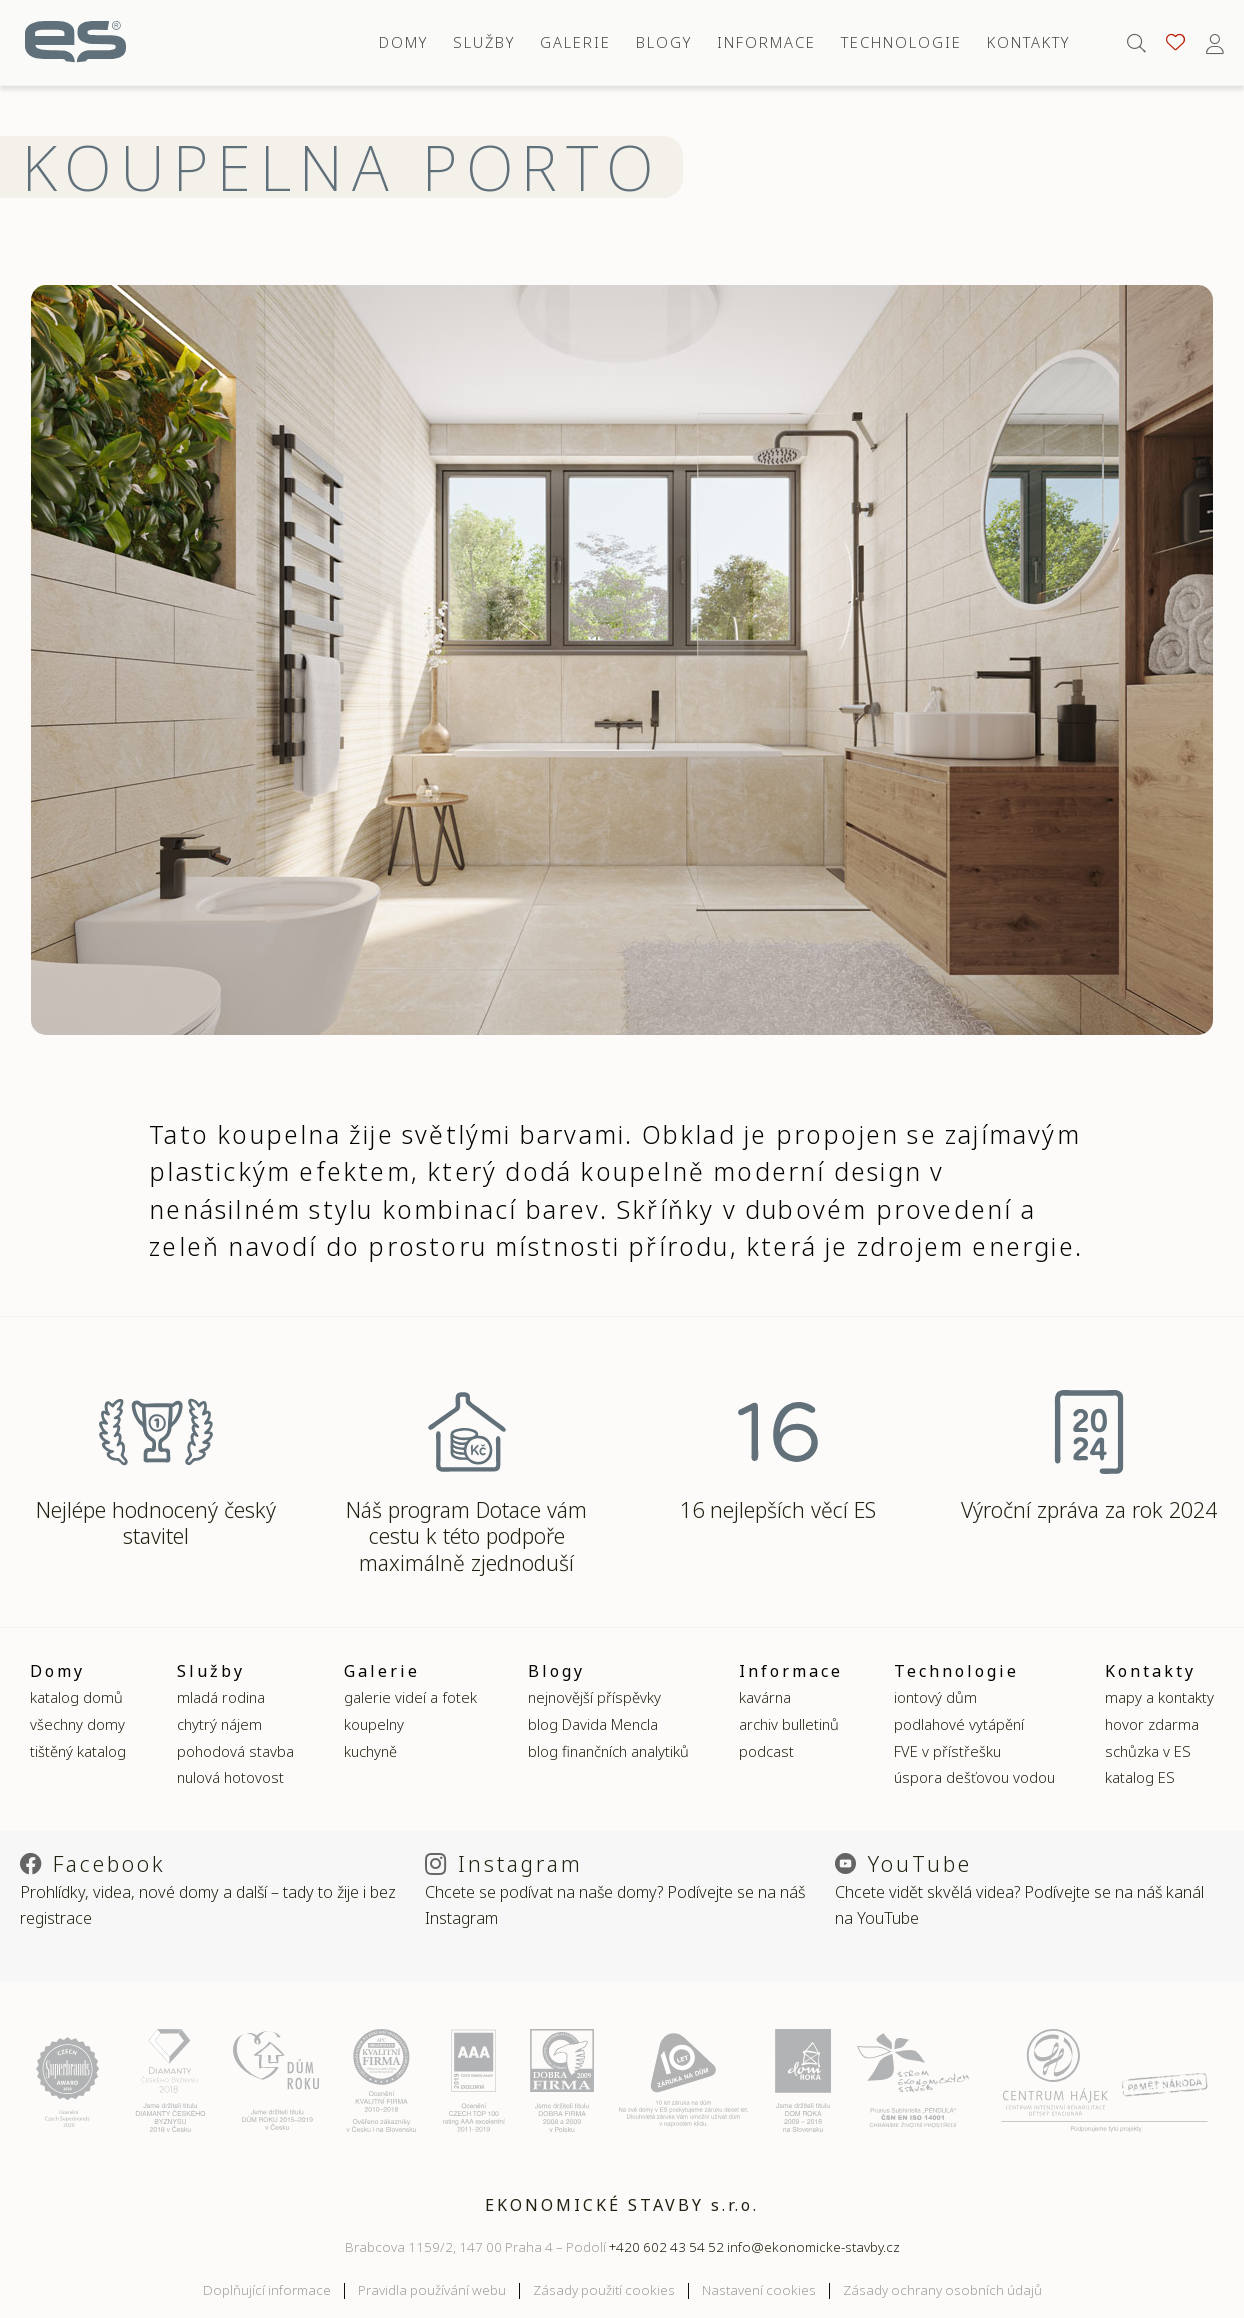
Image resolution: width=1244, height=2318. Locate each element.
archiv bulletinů (789, 1724)
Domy (403, 42)
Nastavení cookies (759, 2290)
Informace (766, 42)
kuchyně (370, 1751)
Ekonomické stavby (75, 42)
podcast (766, 1751)
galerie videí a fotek (410, 1697)
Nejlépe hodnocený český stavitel (156, 1523)
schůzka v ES (1148, 1751)
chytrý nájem (219, 1724)
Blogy (664, 42)
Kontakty (1028, 42)
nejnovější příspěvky (594, 1697)
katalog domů (76, 1697)
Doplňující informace (267, 2290)
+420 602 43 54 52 (666, 2247)
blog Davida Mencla (593, 1724)
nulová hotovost (230, 1777)
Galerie (575, 42)
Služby (484, 42)
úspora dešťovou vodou (974, 1777)
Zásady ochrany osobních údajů (942, 2290)
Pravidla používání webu (432, 2290)
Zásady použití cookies (604, 2290)
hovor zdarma (1152, 1724)
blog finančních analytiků (608, 1751)
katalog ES (1140, 1777)
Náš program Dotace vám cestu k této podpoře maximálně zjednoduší (466, 1536)
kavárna (765, 1697)
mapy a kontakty (1159, 1697)
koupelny (374, 1724)
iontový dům (935, 1697)
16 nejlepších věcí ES (778, 1509)
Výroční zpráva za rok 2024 (1089, 1509)
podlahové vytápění (959, 1724)
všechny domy (77, 1724)
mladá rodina (221, 1697)
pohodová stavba (235, 1751)
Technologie (901, 42)
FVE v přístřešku (947, 1751)
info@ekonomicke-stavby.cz (813, 2247)
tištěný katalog (78, 1751)
